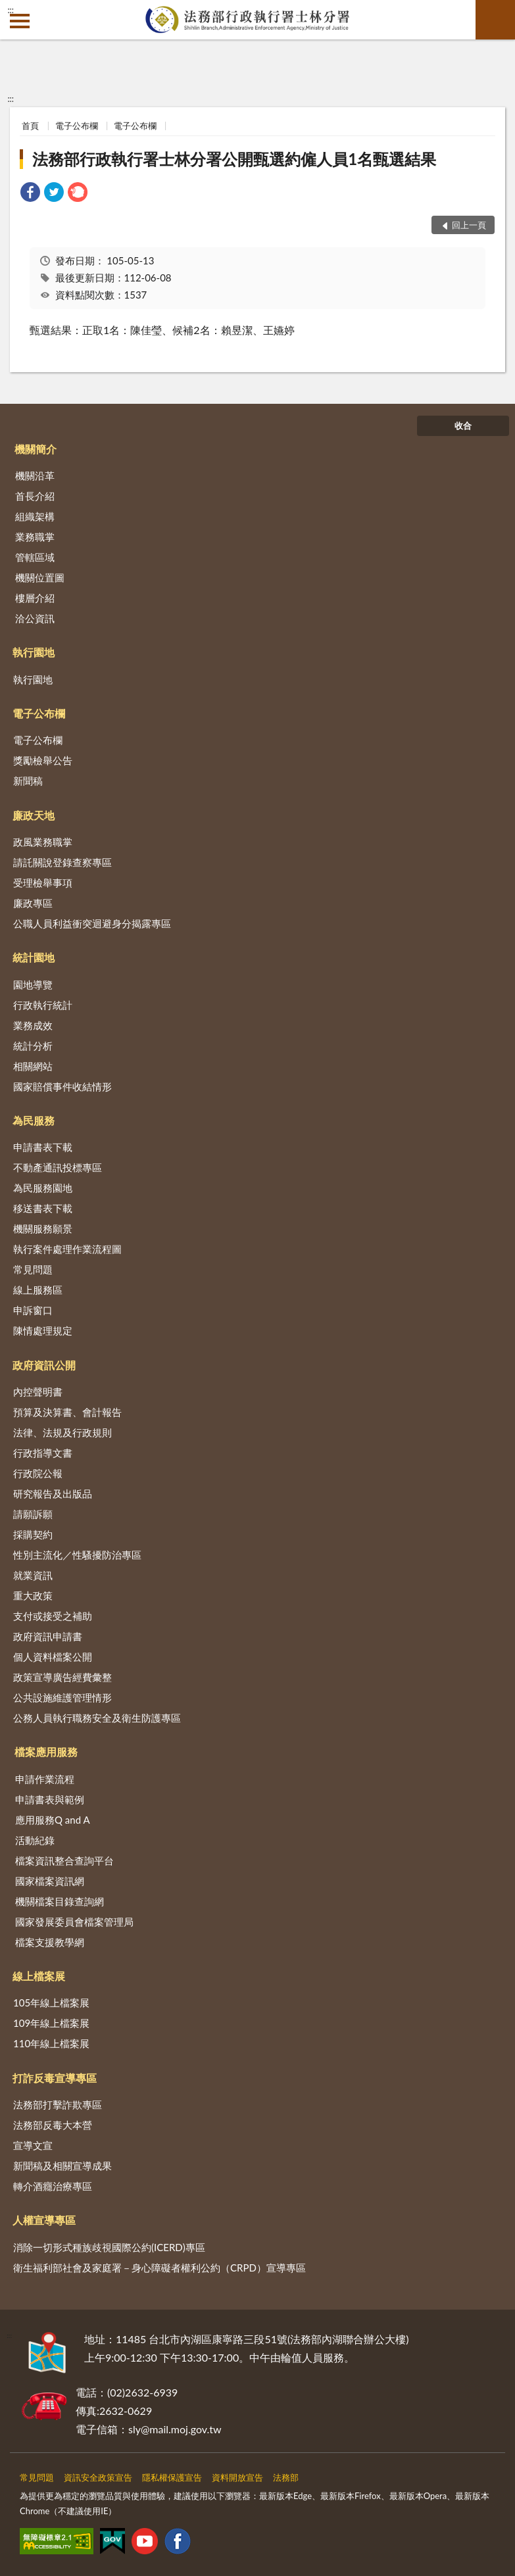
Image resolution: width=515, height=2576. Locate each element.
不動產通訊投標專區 (57, 1167)
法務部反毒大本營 (52, 2125)
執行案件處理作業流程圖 (67, 1249)
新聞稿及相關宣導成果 (62, 2166)
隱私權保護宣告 (172, 2477)
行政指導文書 (42, 1453)
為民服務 (33, 1120)
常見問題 (33, 1269)
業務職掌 (35, 537)
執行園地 (33, 652)
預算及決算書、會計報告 (67, 1412)
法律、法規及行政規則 (62, 1432)
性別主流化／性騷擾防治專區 (77, 1555)
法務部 (286, 2477)
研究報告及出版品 (52, 1493)
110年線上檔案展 (51, 2043)
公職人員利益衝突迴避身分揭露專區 (92, 923)
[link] (30, 193)
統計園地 (33, 957)
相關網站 (33, 1066)
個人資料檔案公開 (52, 1657)
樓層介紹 (35, 598)
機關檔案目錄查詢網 (59, 1901)
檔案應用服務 (46, 1751)
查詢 (495, 19)
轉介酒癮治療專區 (52, 2186)
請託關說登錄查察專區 (62, 862)
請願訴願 (33, 1514)
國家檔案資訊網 (49, 1881)
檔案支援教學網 (49, 1942)
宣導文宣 (33, 2145)
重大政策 (33, 1595)
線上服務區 (37, 1290)
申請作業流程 (44, 1779)
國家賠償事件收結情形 (62, 1086)
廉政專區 (33, 903)
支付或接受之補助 (52, 1616)
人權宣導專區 (44, 2220)
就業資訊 (33, 1575)
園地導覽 (33, 984)
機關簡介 (35, 449)
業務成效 (33, 1025)
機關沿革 (35, 475)
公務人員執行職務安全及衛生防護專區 (97, 1718)
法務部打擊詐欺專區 (57, 2104)
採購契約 (33, 1534)
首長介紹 (35, 496)
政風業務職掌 (42, 842)
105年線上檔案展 (51, 2002)
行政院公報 (37, 1473)
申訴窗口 (33, 1310)
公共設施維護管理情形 (62, 1697)
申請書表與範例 (49, 1799)
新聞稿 (28, 781)
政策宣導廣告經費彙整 (62, 1677)
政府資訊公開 (44, 1365)
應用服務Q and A (52, 1820)
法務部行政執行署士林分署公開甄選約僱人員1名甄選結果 (234, 158)
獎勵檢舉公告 (42, 760)
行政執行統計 (42, 1005)
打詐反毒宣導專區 (54, 2078)
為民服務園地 (42, 1188)
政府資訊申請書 (47, 1636)
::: (10, 10)
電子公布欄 (76, 125)
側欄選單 (20, 21)
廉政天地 (33, 815)
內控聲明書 (37, 1391)
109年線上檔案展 (51, 2023)
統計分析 (33, 1046)
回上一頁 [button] (469, 225)
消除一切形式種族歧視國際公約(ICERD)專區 (109, 2247)
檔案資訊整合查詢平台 (64, 1860)
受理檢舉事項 (42, 882)
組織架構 (35, 516)
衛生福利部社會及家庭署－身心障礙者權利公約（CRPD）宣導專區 (159, 2267)
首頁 (30, 125)
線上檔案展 (38, 1976)
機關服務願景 (42, 1228)
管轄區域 (35, 557)
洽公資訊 (35, 618)
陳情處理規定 (42, 1330)
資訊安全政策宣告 (98, 2477)
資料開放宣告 (237, 2477)
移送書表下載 (42, 1208)
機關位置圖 (39, 577)
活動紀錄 (35, 1840)
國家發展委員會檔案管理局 (74, 1922)
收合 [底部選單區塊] (463, 425)
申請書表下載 (42, 1147)
